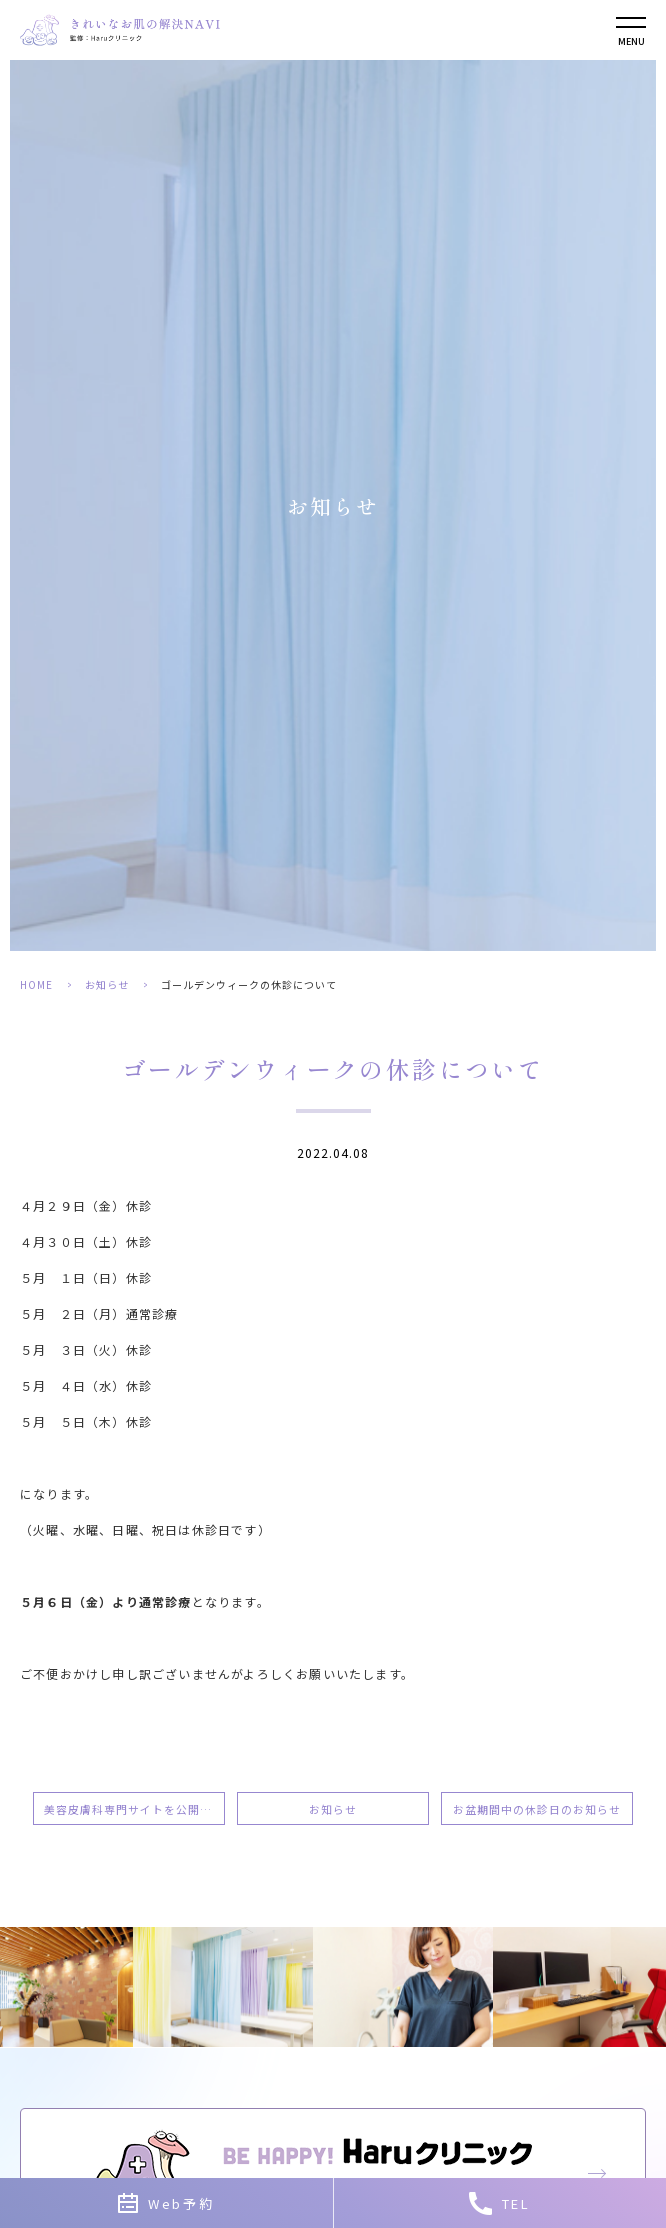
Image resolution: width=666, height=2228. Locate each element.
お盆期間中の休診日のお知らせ (537, 1809)
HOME (36, 984)
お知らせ (107, 984)
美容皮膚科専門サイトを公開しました (134, 1809)
